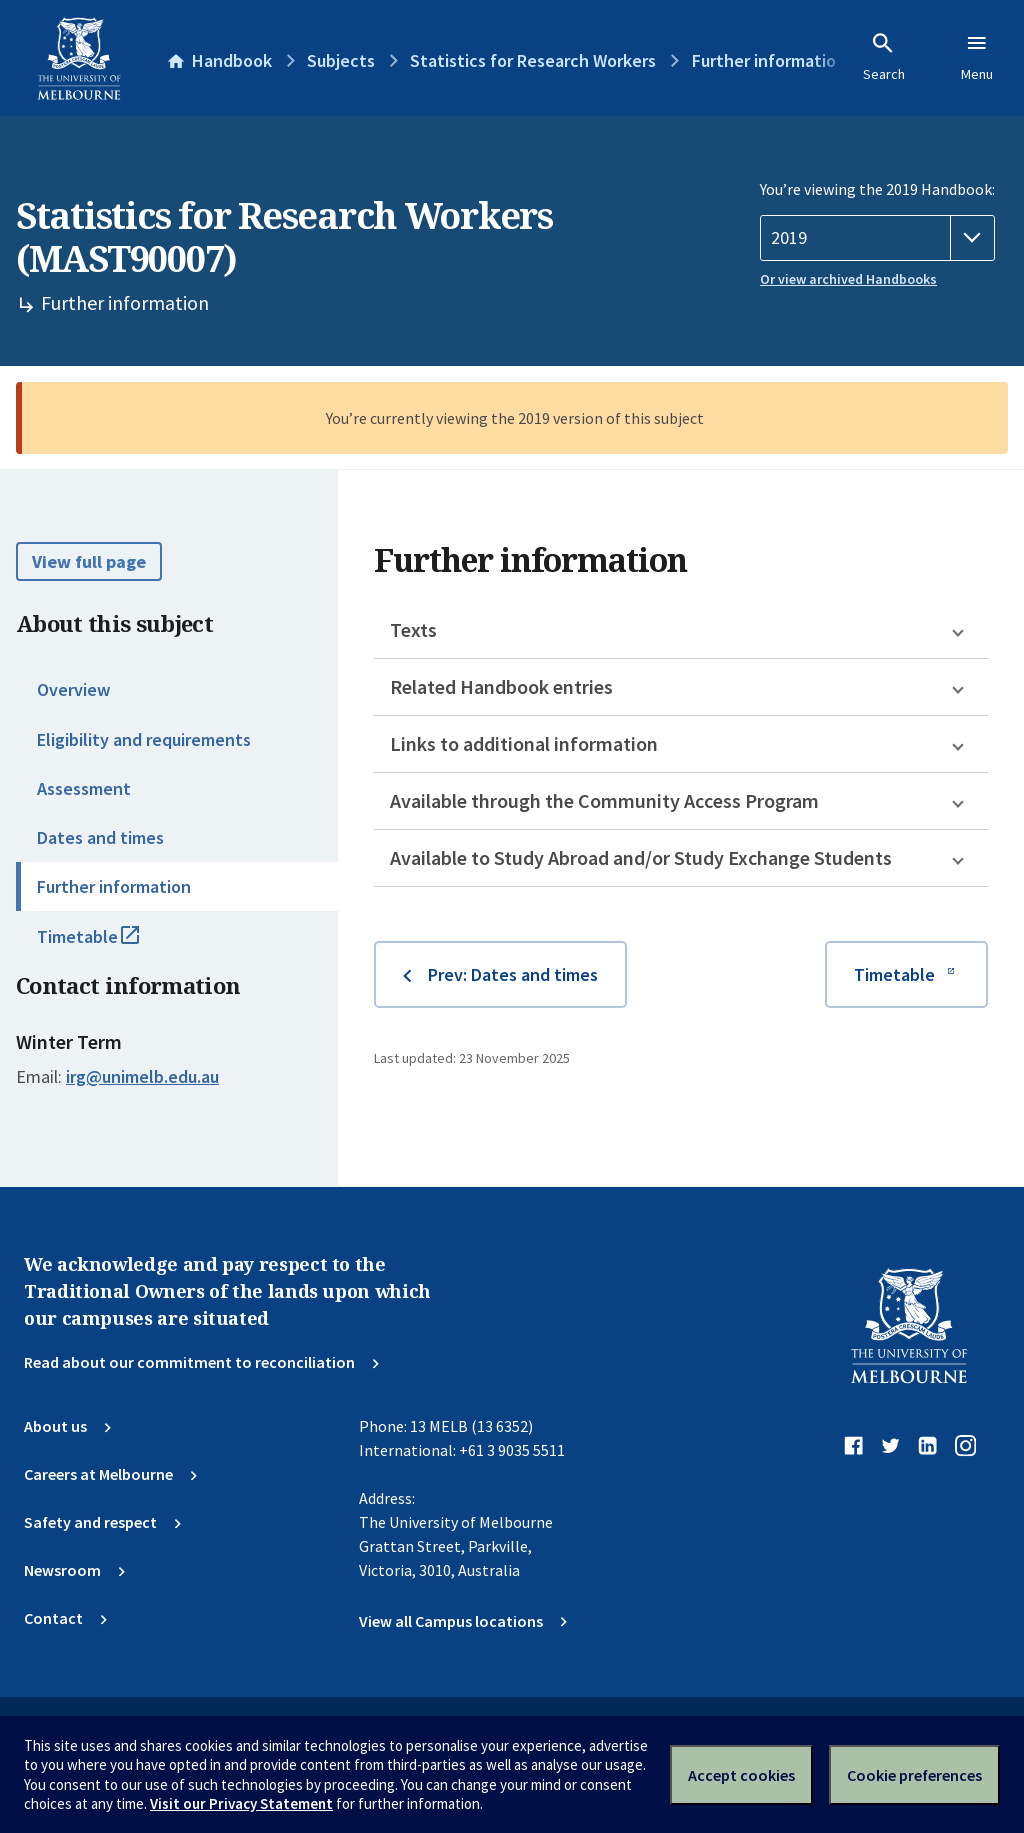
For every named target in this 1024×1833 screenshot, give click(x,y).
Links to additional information (524, 743)
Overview (73, 689)
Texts (413, 629)
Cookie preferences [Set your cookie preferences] (914, 1775)
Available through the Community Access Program (604, 800)
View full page (89, 561)
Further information (114, 886)
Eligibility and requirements (144, 739)
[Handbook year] (877, 238)
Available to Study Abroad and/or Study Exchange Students (641, 857)
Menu (977, 57)
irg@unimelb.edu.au (142, 1077)
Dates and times (100, 837)
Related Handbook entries (501, 686)
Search (884, 57)
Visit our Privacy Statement (241, 1803)
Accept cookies (741, 1775)
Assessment (84, 788)
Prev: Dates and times (513, 974)
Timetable (110, 945)
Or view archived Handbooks (848, 279)
